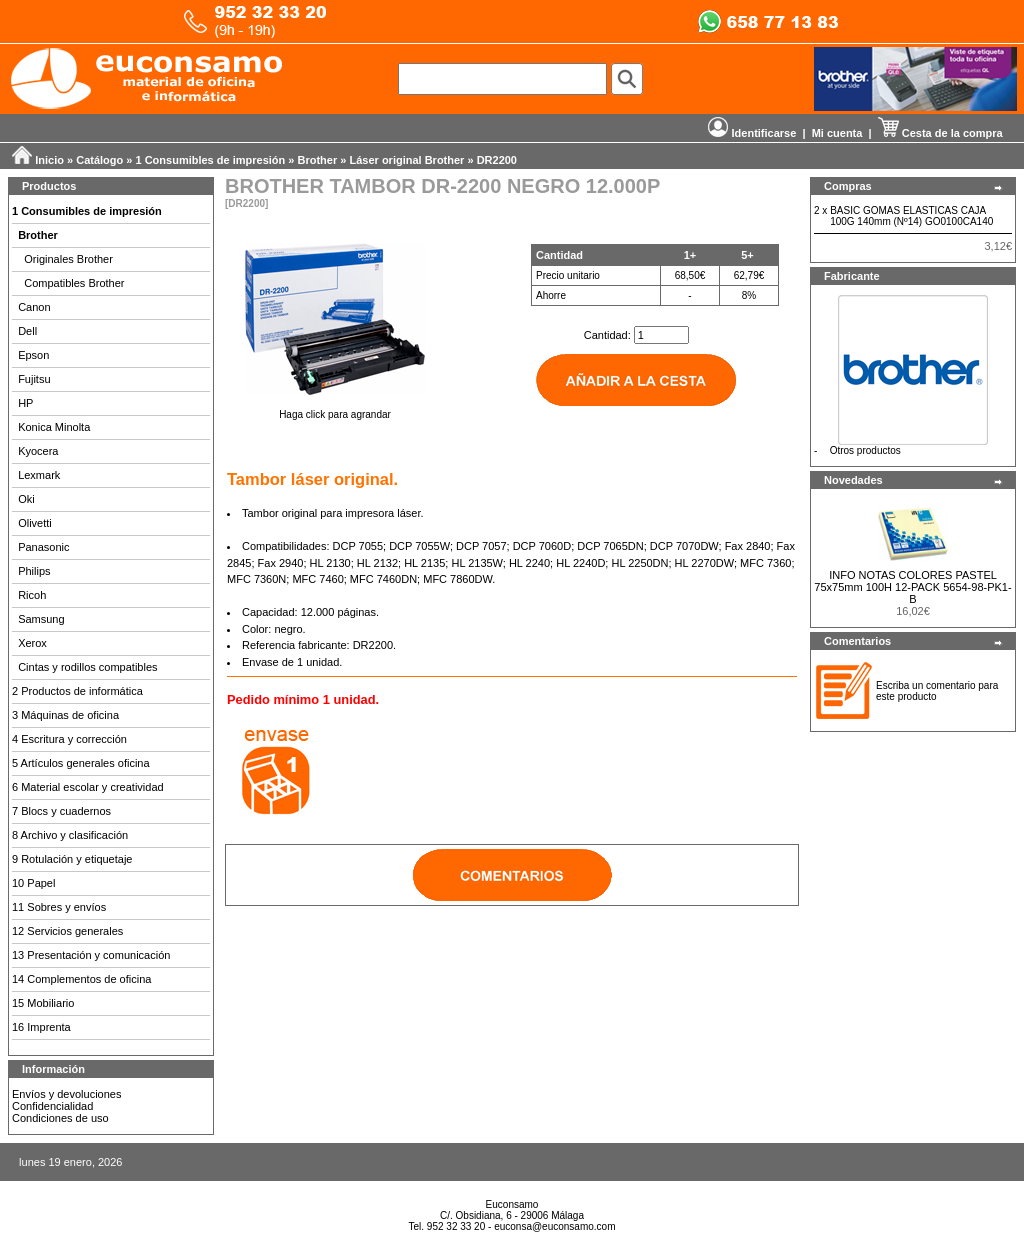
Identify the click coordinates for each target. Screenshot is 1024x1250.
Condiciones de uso (60, 1118)
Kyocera (38, 451)
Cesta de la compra (940, 133)
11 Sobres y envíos (59, 907)
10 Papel (33, 883)
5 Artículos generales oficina (81, 763)
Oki (26, 499)
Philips (34, 571)
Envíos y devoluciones (66, 1094)
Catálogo (99, 160)
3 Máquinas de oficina (65, 715)
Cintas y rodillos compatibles (87, 667)
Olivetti (35, 523)
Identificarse (752, 133)
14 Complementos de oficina (81, 979)
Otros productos (865, 450)
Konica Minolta (54, 427)
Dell (27, 331)
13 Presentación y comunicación (91, 955)
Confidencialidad (52, 1106)
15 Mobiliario (43, 1003)
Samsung (41, 619)
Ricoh (32, 595)
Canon (34, 307)
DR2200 (497, 160)
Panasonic (43, 547)
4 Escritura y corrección (69, 739)
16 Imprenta (41, 1027)
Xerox (32, 643)
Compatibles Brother (74, 283)
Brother (318, 160)
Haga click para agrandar (335, 410)
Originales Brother (68, 259)
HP (25, 403)
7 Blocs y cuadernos (61, 811)
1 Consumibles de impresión (211, 160)
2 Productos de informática (77, 691)
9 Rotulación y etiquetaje (72, 859)
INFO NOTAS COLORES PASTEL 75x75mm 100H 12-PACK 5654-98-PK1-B (912, 587)
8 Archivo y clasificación (70, 835)
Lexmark (39, 475)
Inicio (49, 160)
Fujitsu (34, 379)
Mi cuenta (837, 133)
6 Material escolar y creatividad (88, 787)
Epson (33, 355)
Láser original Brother (406, 160)
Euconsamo (512, 1204)
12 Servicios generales (67, 931)
